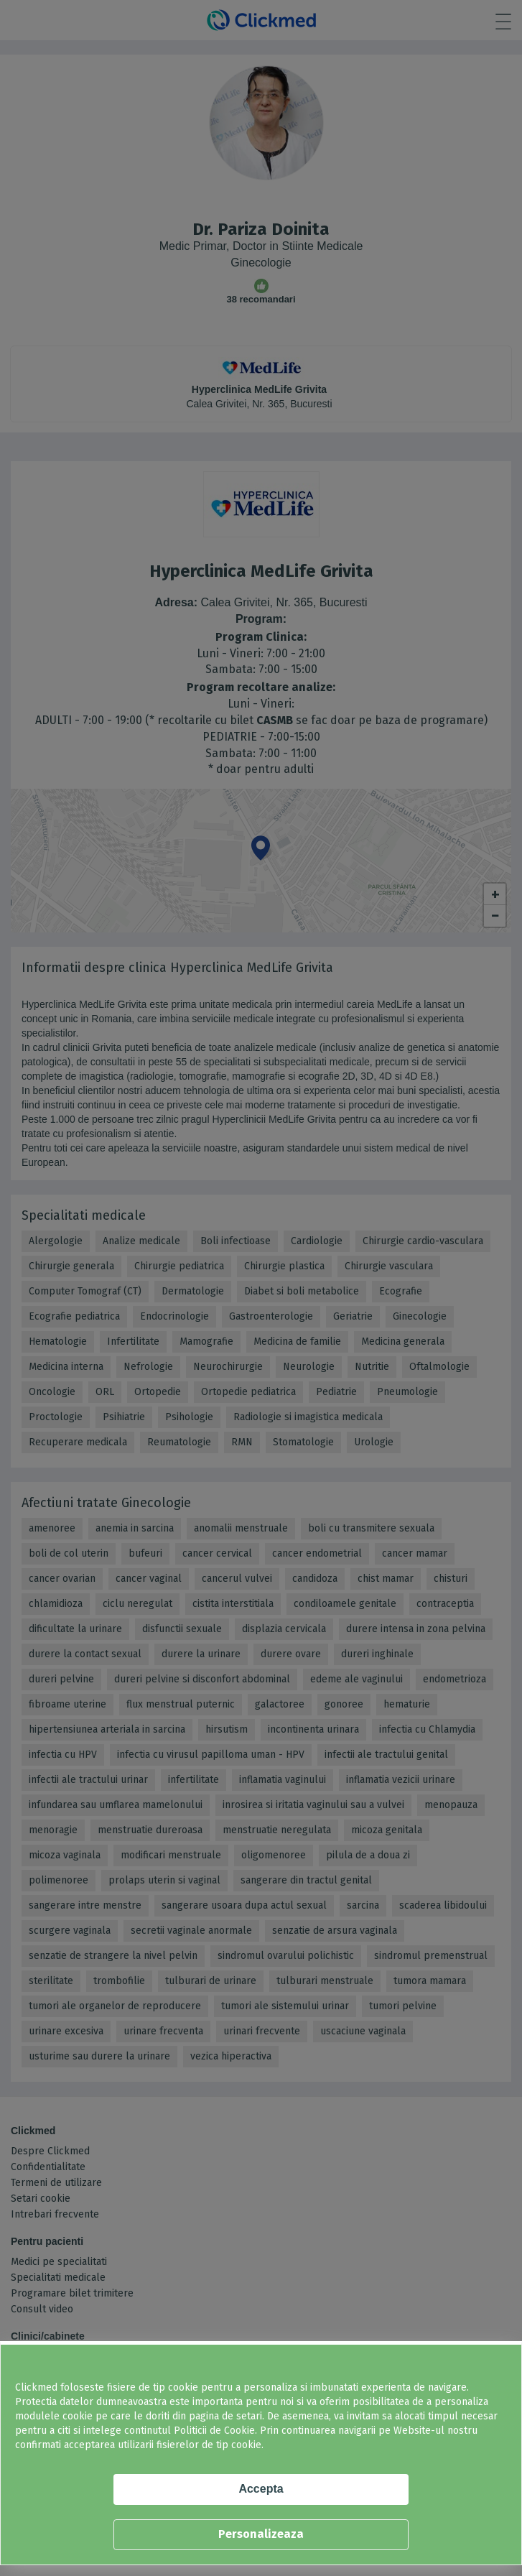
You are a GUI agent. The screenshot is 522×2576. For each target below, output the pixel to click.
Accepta (260, 2489)
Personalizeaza (261, 2534)
